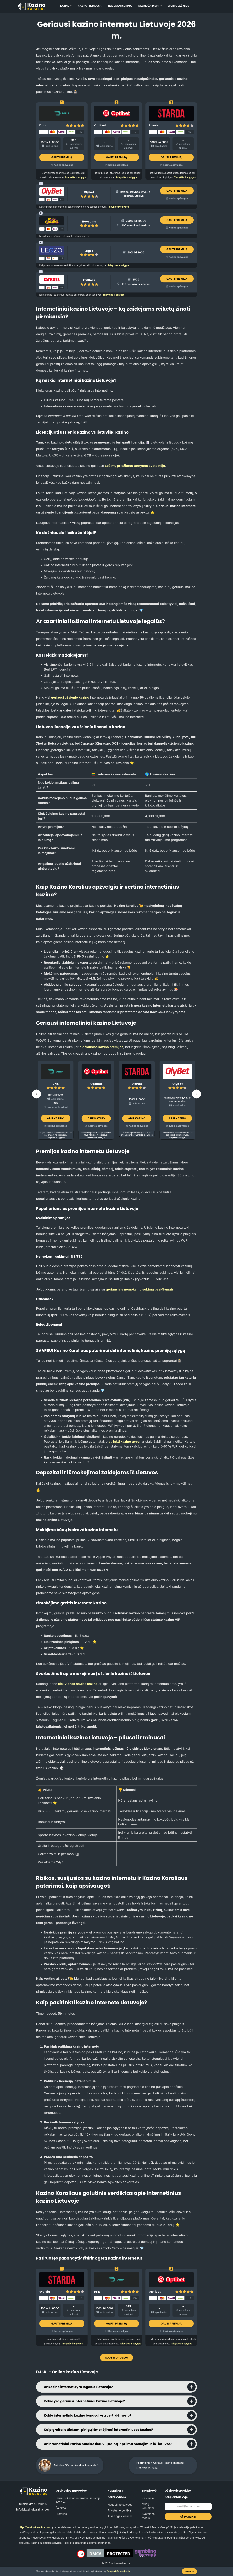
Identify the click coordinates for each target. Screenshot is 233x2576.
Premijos (61, 2514)
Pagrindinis (143, 2462)
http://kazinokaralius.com (35, 2527)
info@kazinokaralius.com (33, 2509)
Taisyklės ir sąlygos (76, 177)
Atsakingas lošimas (120, 2516)
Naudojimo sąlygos (120, 2504)
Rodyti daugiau (116, 2357)
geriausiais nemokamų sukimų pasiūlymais (140, 1289)
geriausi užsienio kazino (70, 697)
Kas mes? (148, 2498)
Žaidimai (61, 2508)
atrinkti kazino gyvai (124, 1441)
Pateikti (188, 2516)
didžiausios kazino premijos (101, 1047)
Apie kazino (55, 1118)
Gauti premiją (61, 157)
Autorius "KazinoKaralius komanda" (76, 2465)
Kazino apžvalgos (63, 165)
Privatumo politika (119, 2510)
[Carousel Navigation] (116, 1095)
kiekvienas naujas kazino (78, 1684)
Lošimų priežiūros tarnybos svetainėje (135, 466)
